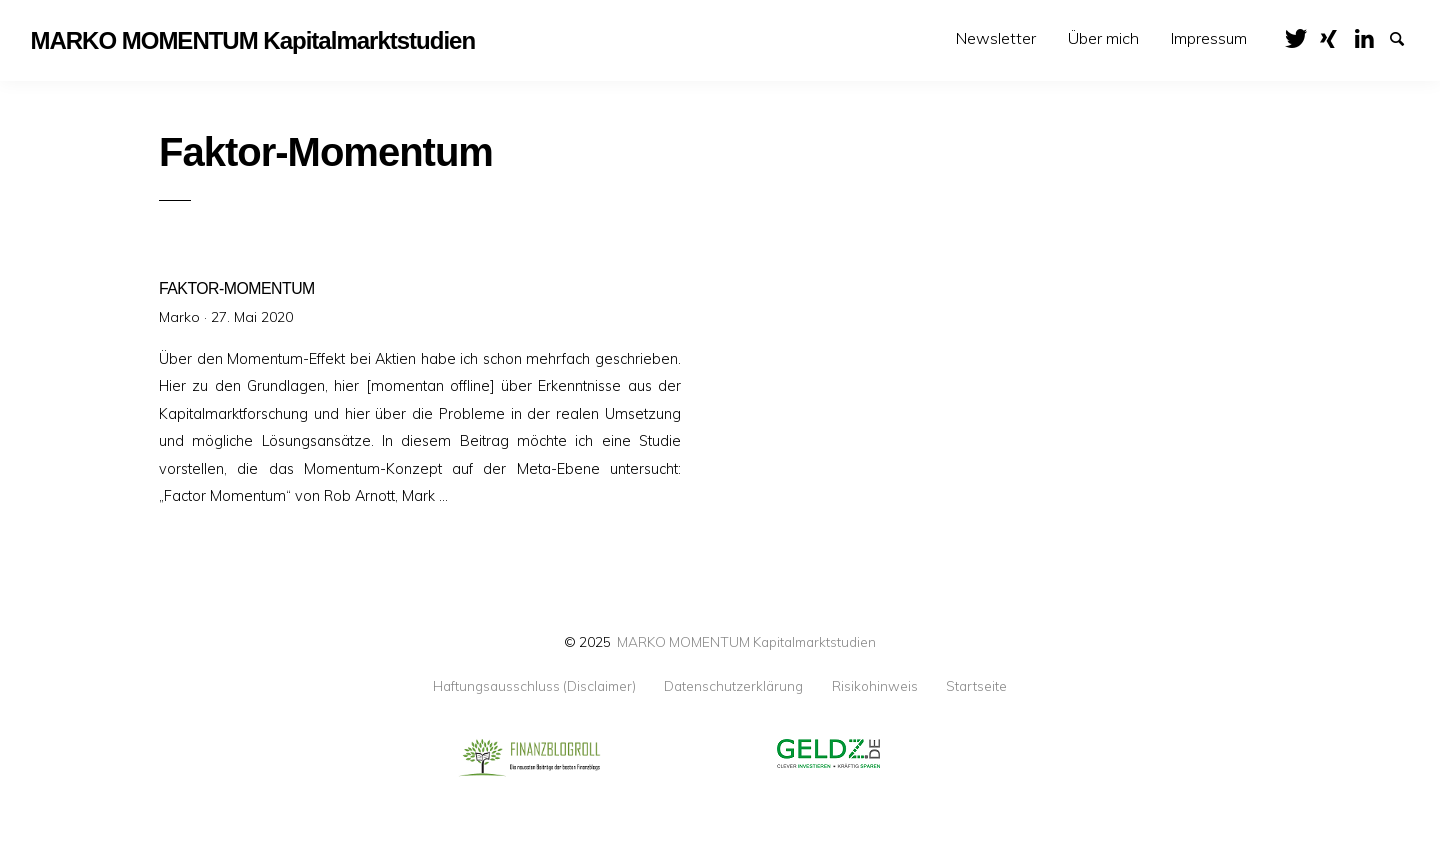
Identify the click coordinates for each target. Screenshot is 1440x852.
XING (1336, 37)
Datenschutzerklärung (733, 686)
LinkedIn (1371, 37)
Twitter (1301, 37)
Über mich (1103, 38)
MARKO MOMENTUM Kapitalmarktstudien (746, 641)
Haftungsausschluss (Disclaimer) (534, 686)
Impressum (1209, 38)
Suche (1406, 37)
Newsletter (996, 38)
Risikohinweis (875, 686)
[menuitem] (996, 38)
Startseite (976, 686)
